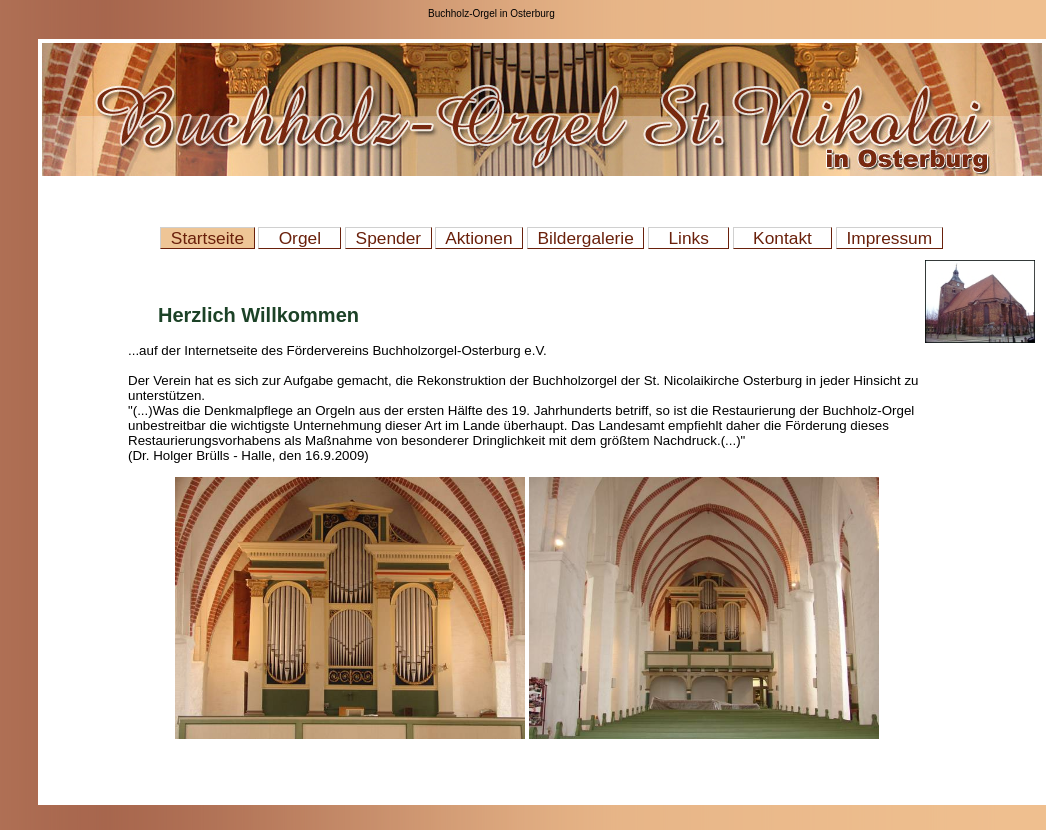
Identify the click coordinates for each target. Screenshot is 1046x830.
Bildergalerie (586, 238)
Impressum (889, 238)
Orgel (299, 238)
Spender (388, 238)
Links (688, 238)
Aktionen (479, 238)
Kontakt (782, 238)
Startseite (207, 238)
